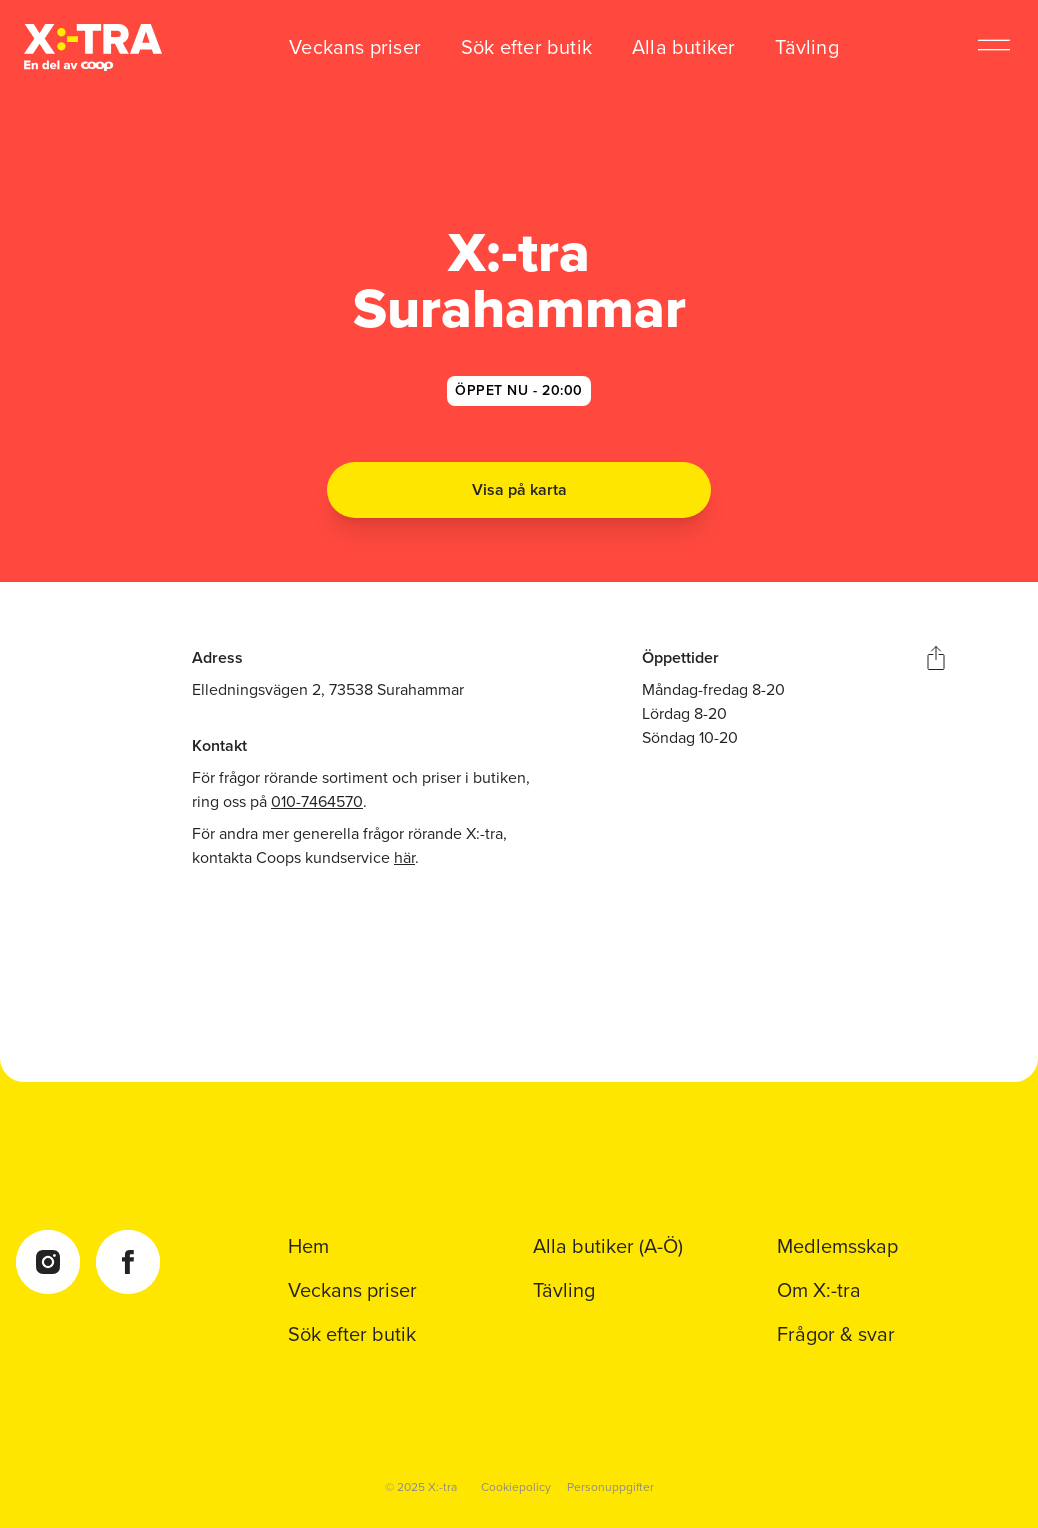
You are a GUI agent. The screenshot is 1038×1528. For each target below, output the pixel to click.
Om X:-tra (819, 1290)
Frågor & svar (836, 1334)
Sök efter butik (526, 47)
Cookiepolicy (516, 1487)
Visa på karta (519, 489)
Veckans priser (355, 47)
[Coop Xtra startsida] (93, 47)
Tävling (806, 47)
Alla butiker (683, 47)
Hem (308, 1246)
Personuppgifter (610, 1487)
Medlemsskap (837, 1246)
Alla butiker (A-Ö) (608, 1246)
